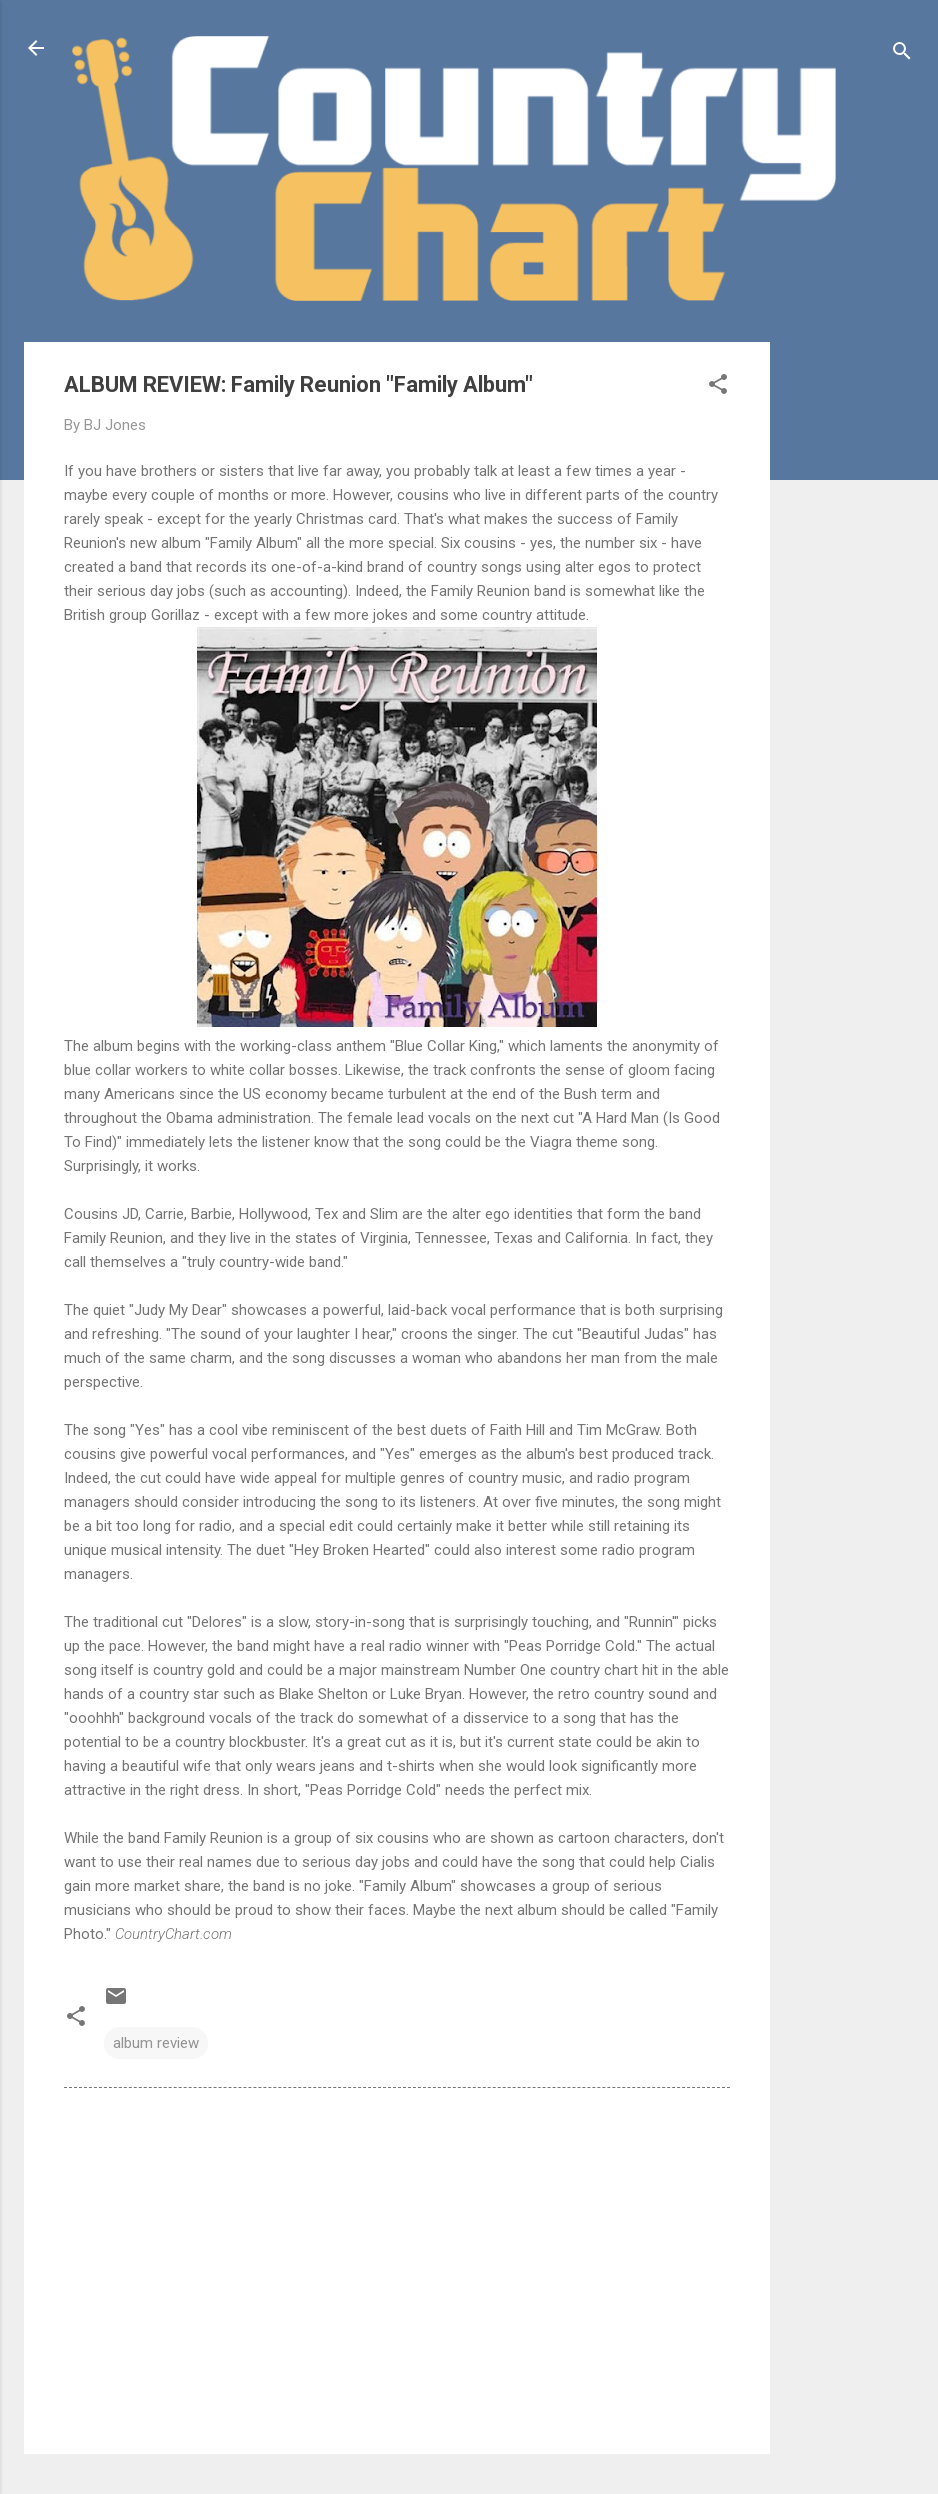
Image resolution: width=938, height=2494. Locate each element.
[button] (718, 387)
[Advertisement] (850, 642)
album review (156, 2043)
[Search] (902, 54)
